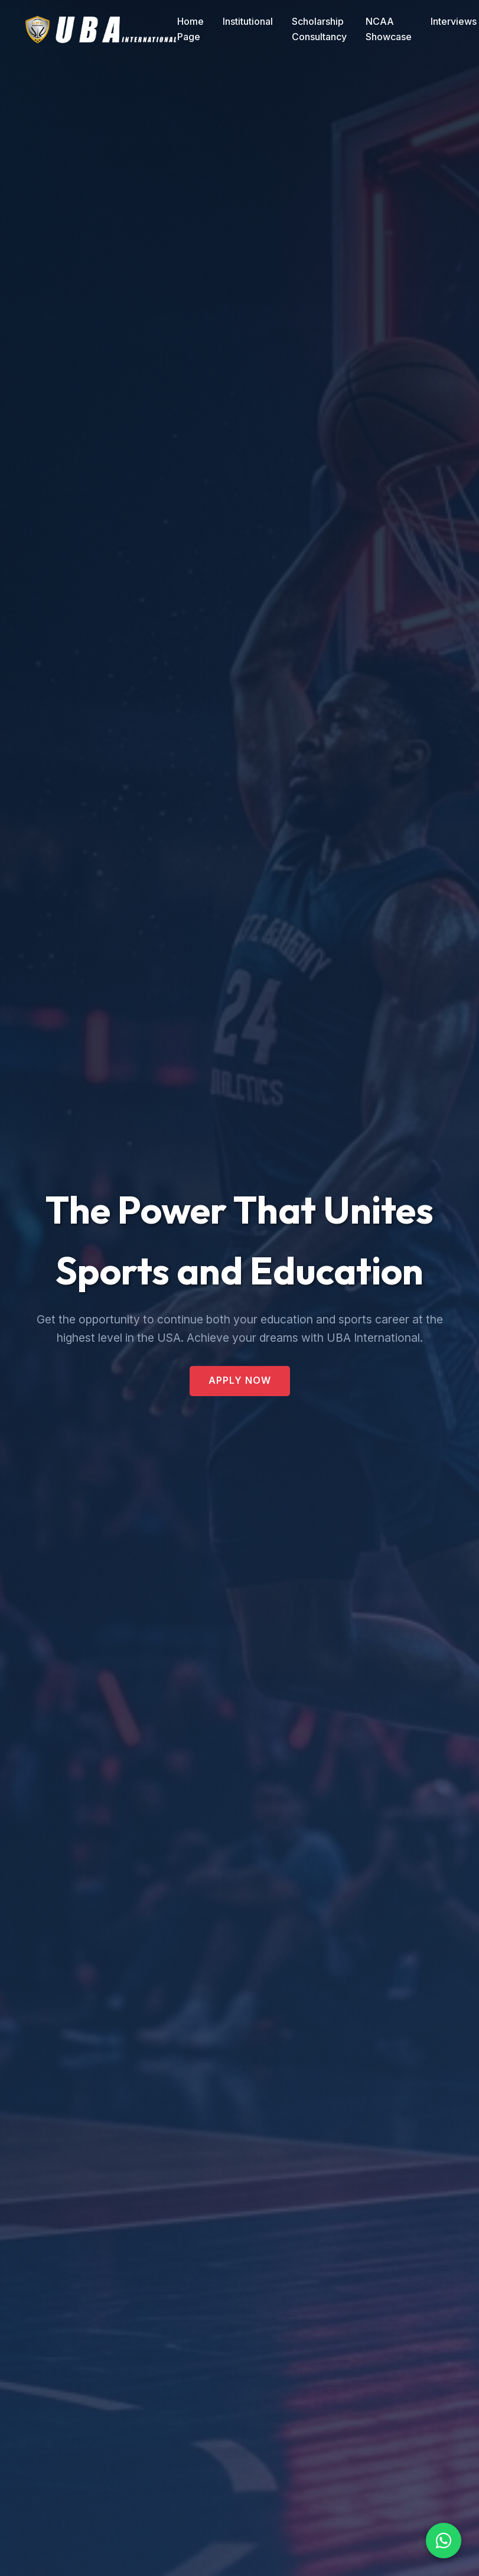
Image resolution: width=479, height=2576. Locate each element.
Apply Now (239, 1380)
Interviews (454, 21)
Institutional (248, 21)
